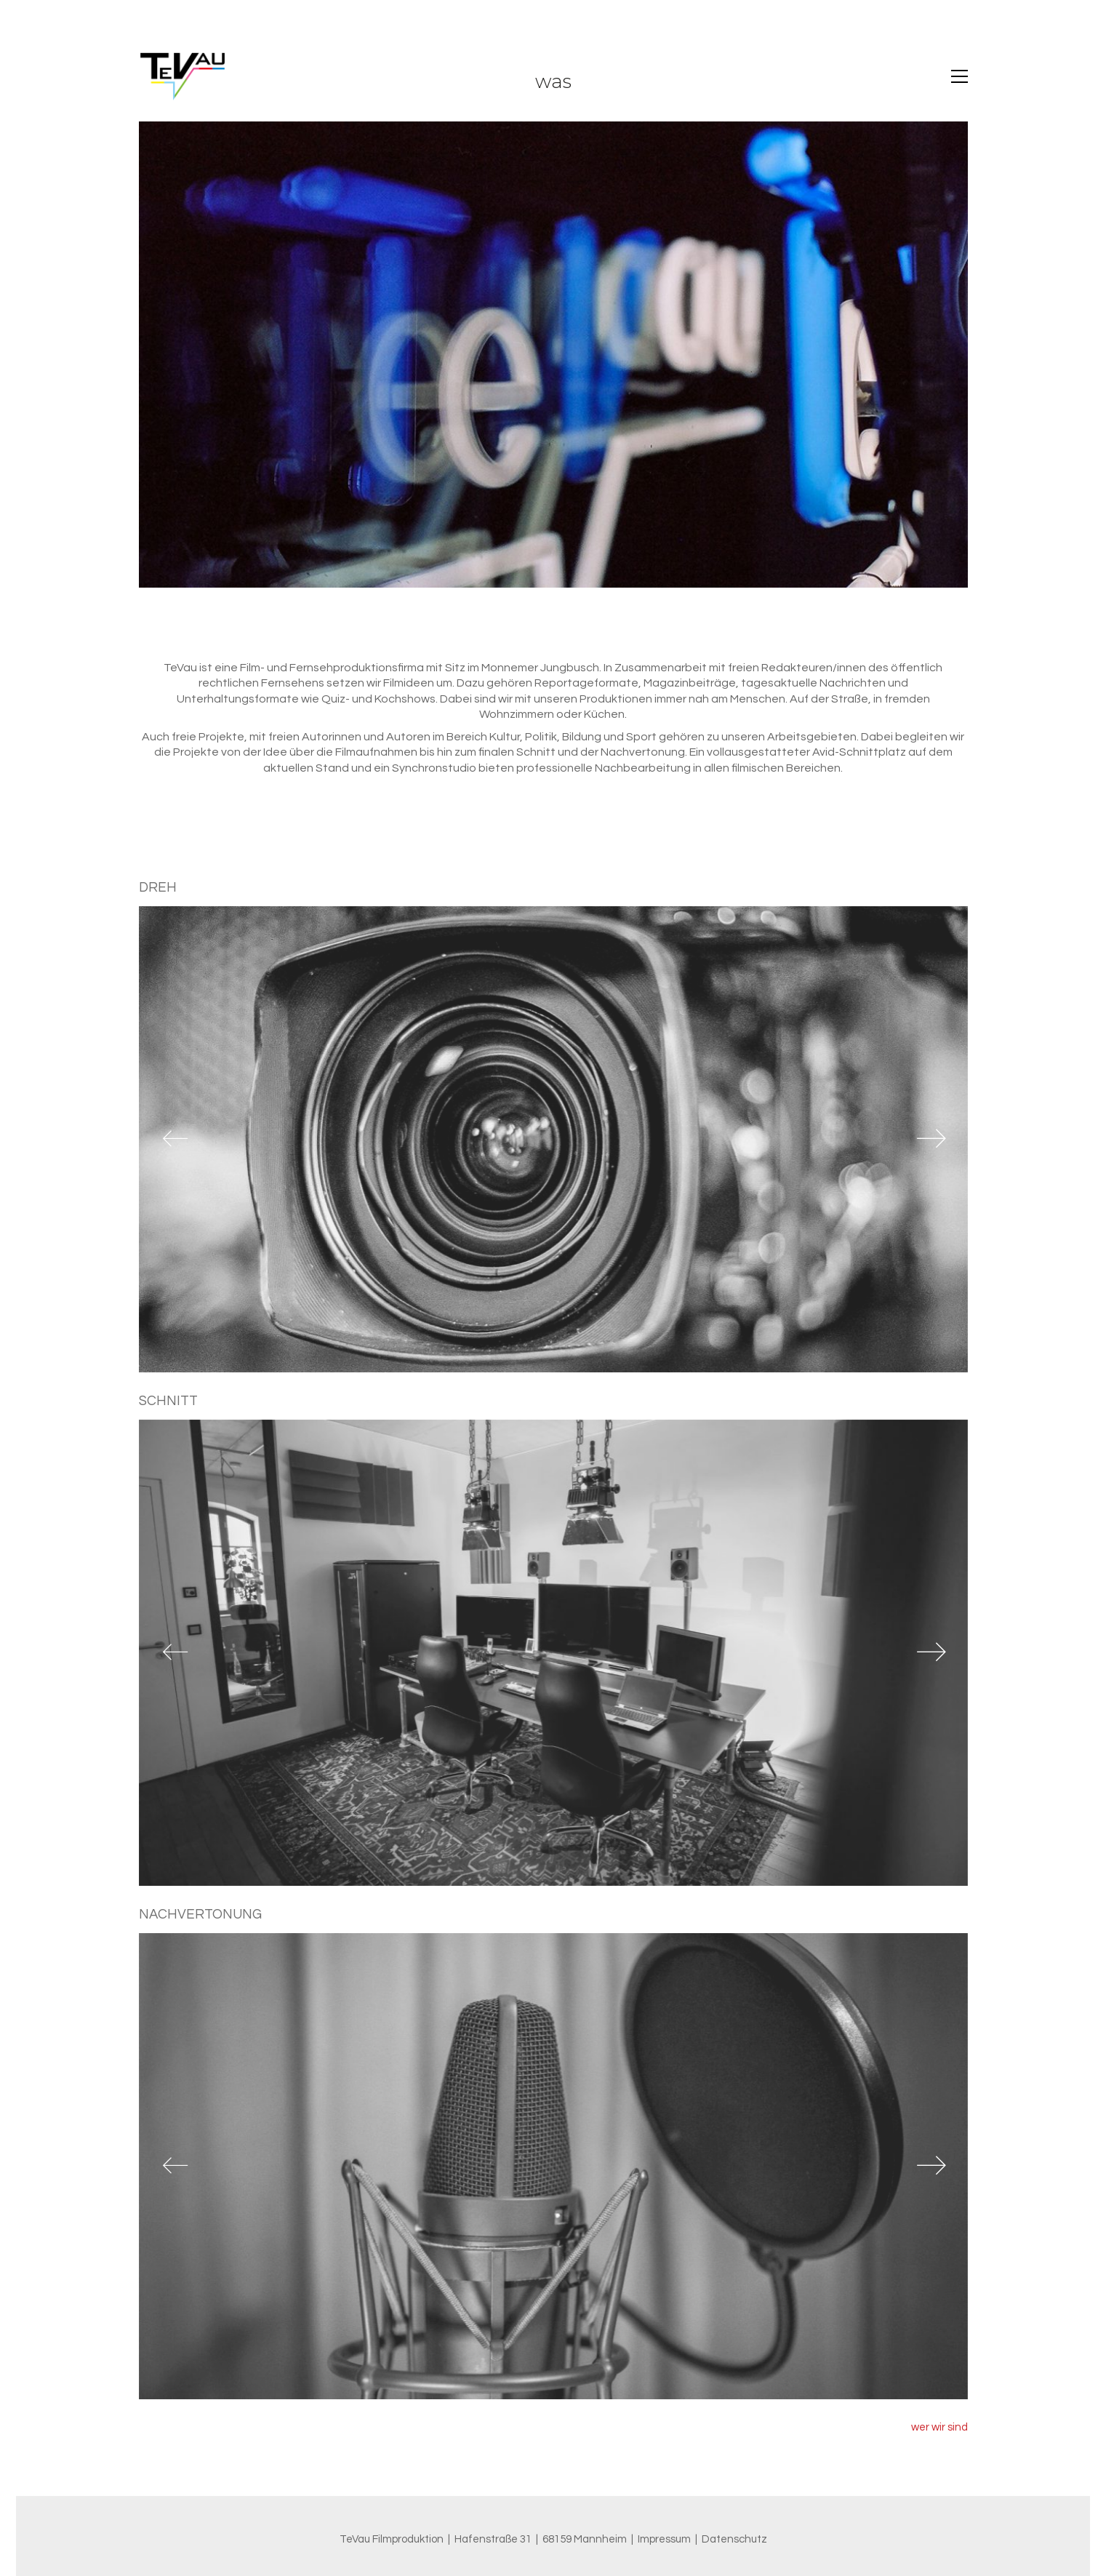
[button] (959, 76)
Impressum (664, 2539)
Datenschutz (734, 2539)
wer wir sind (939, 2436)
